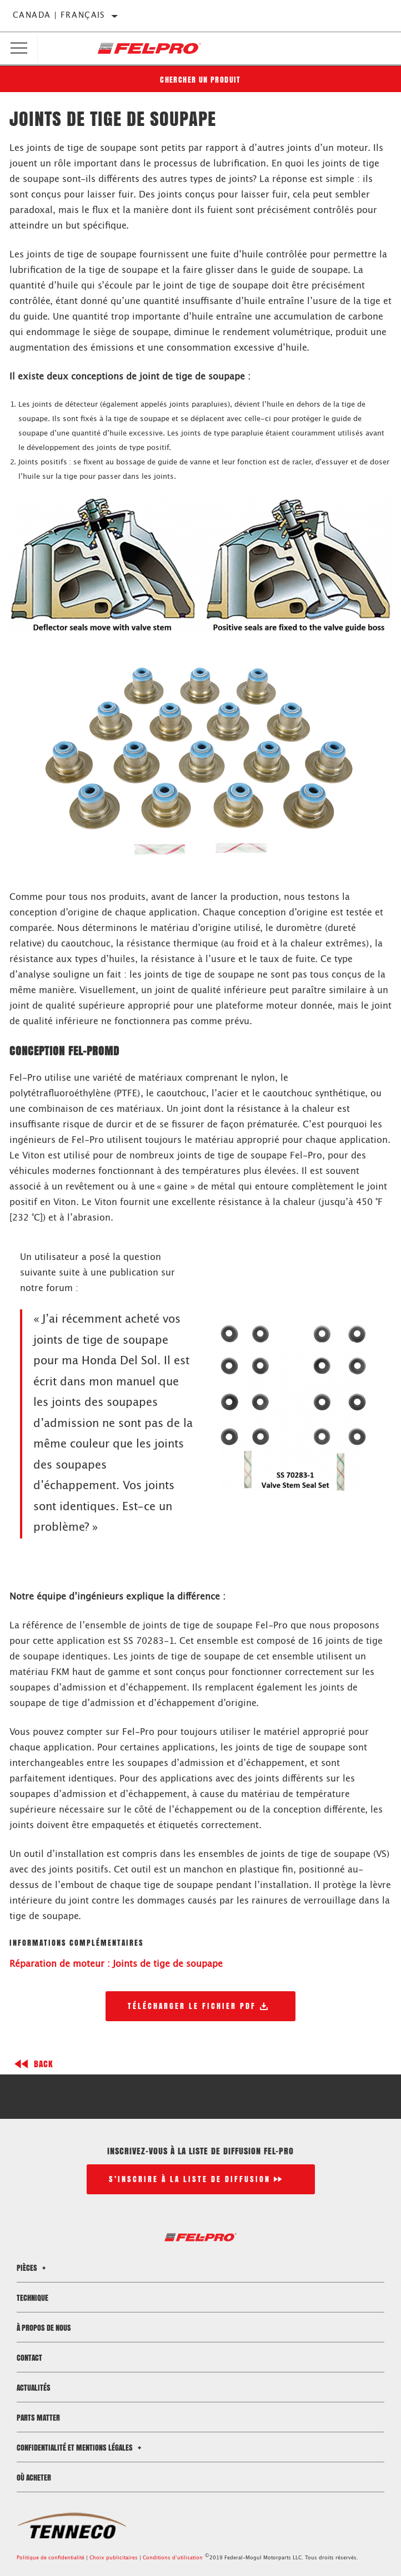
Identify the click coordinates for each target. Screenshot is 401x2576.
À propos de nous (44, 2328)
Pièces (33, 2268)
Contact (29, 2358)
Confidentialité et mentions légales (80, 2447)
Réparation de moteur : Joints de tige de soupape (116, 1964)
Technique (32, 2298)
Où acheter (34, 2477)
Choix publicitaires (113, 2557)
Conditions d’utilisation (173, 2557)
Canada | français (59, 15)
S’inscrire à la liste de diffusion (189, 2179)
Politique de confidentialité (50, 2557)
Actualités (34, 2387)
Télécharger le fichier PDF (192, 2006)
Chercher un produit (200, 79)
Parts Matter (38, 2417)
